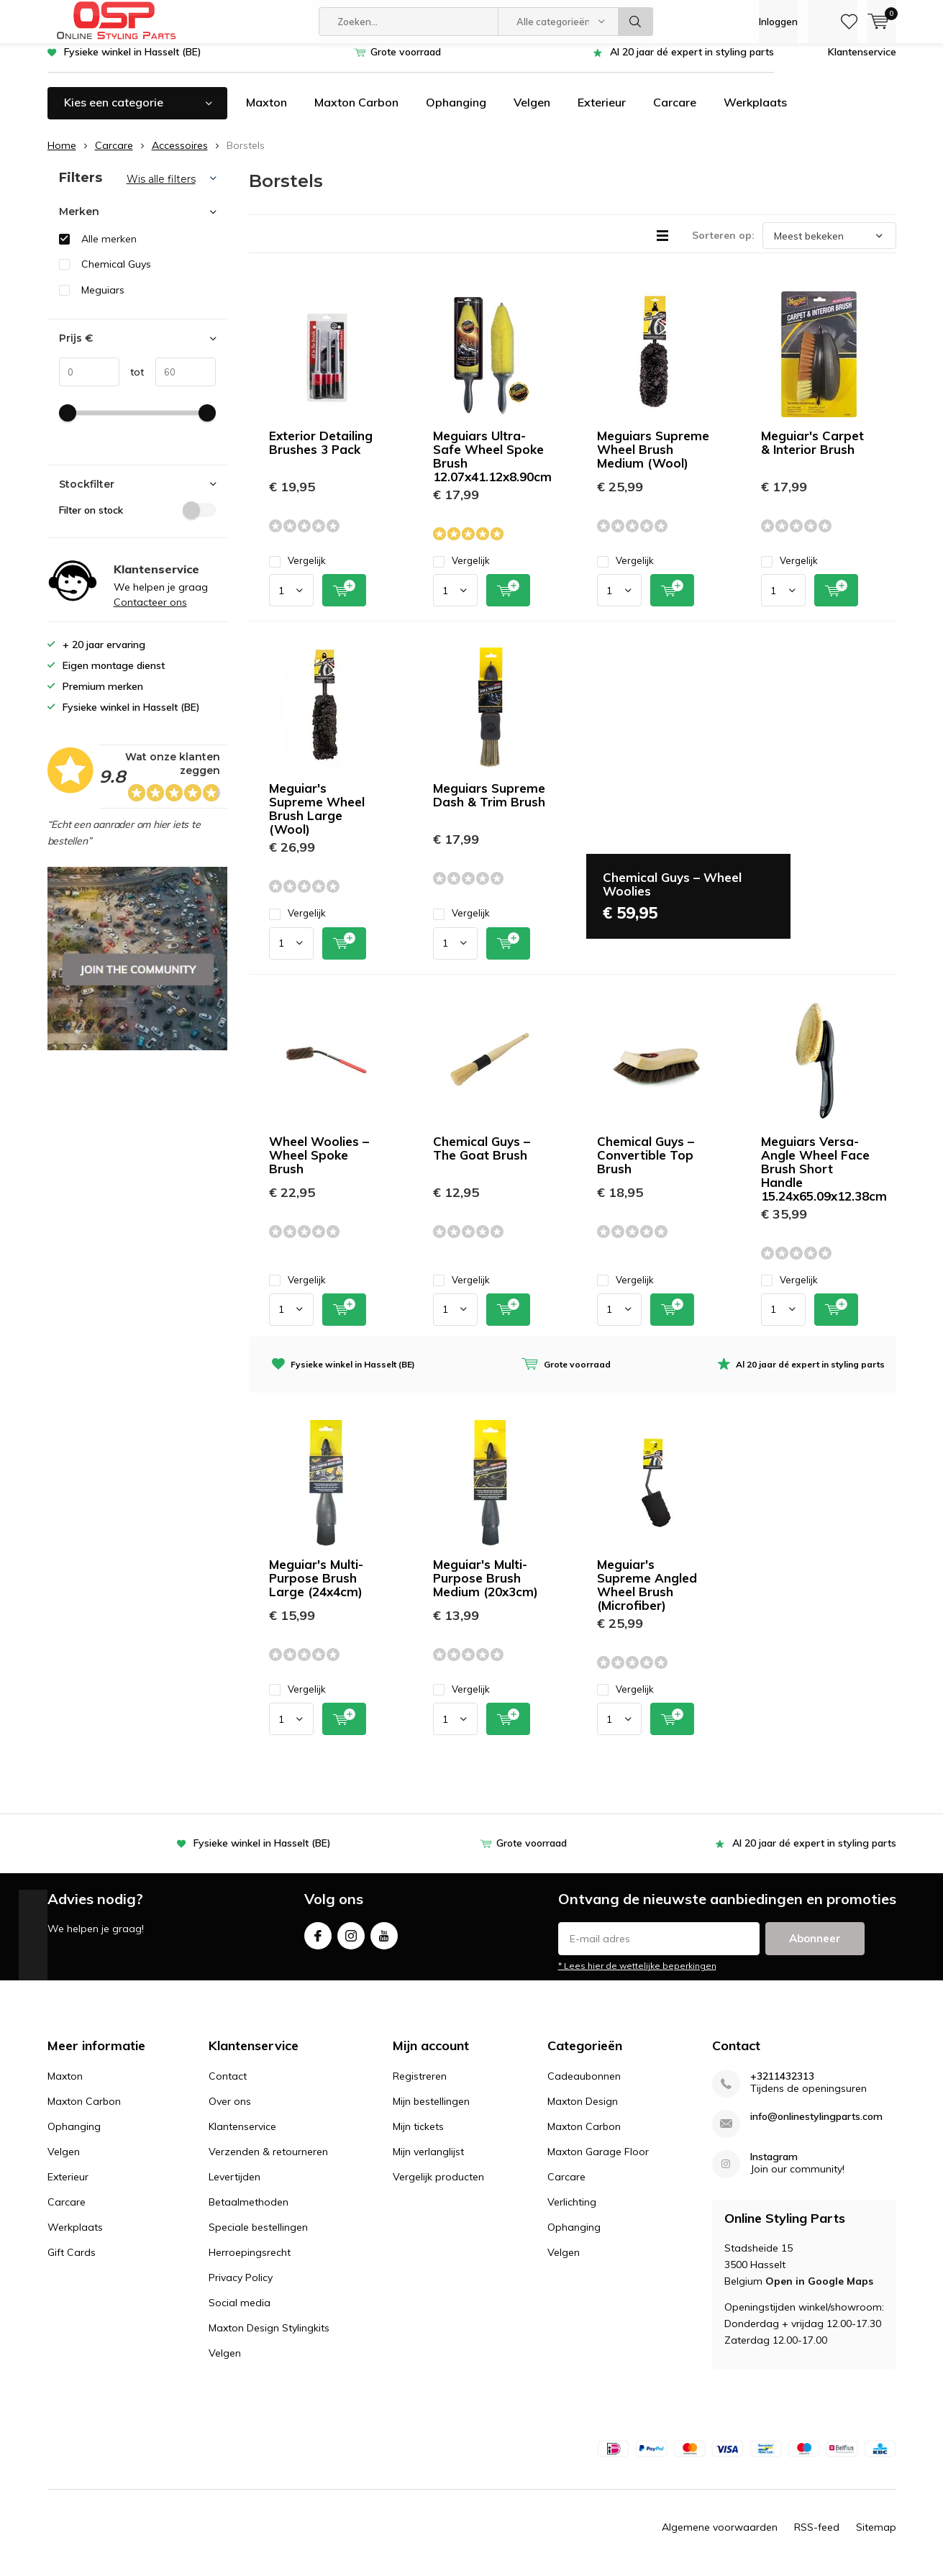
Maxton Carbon (356, 113)
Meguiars (102, 300)
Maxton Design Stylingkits (269, 2338)
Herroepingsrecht (250, 2263)
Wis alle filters (161, 189)
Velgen (532, 113)
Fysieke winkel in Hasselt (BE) (132, 62)
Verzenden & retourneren (268, 2162)
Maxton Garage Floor (598, 2162)
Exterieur (602, 113)
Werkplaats (755, 113)
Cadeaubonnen (584, 2086)
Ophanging (456, 113)
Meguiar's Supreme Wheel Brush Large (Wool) (317, 819)
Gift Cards (71, 2263)
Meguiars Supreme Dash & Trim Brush (489, 805)
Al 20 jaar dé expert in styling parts (692, 62)
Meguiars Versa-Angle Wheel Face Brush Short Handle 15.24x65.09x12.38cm (824, 1179)
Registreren (420, 2086)
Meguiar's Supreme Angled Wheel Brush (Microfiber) (647, 1595)
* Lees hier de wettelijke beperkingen (637, 1975)
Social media (239, 2313)
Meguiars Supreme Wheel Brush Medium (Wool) (653, 460)
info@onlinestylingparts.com (816, 2127)
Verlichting (571, 2212)
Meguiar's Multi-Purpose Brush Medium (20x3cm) (485, 1588)
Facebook (318, 1942)
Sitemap (876, 2537)
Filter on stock (137, 520)
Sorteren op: (723, 246)
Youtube (384, 1942)
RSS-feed (816, 2537)
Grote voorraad (405, 62)
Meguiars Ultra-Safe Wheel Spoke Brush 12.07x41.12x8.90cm (492, 467)
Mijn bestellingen (431, 2112)
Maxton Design (582, 2112)
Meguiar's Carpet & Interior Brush (812, 453)
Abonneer (815, 1948)
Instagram (351, 1942)
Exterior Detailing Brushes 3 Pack (321, 453)
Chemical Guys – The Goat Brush (481, 1158)
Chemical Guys (116, 274)
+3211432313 (782, 2087)
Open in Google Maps (819, 2291)
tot (132, 382)
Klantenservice (862, 62)
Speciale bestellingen (258, 2237)
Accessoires (180, 156)
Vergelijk (297, 571)
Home (61, 156)
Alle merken (109, 249)
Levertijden (234, 2187)
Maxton (266, 113)
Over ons (230, 2112)
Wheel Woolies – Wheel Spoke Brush (319, 1165)
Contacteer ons (150, 612)
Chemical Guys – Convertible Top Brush (645, 1165)
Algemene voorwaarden (720, 2537)
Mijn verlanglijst (428, 2162)
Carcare (674, 113)
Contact (228, 2086)
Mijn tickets (418, 2137)
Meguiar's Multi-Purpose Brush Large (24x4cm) (316, 1588)
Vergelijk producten (438, 2187)
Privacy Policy (241, 2288)
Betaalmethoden (248, 2212)
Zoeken (636, 21)
